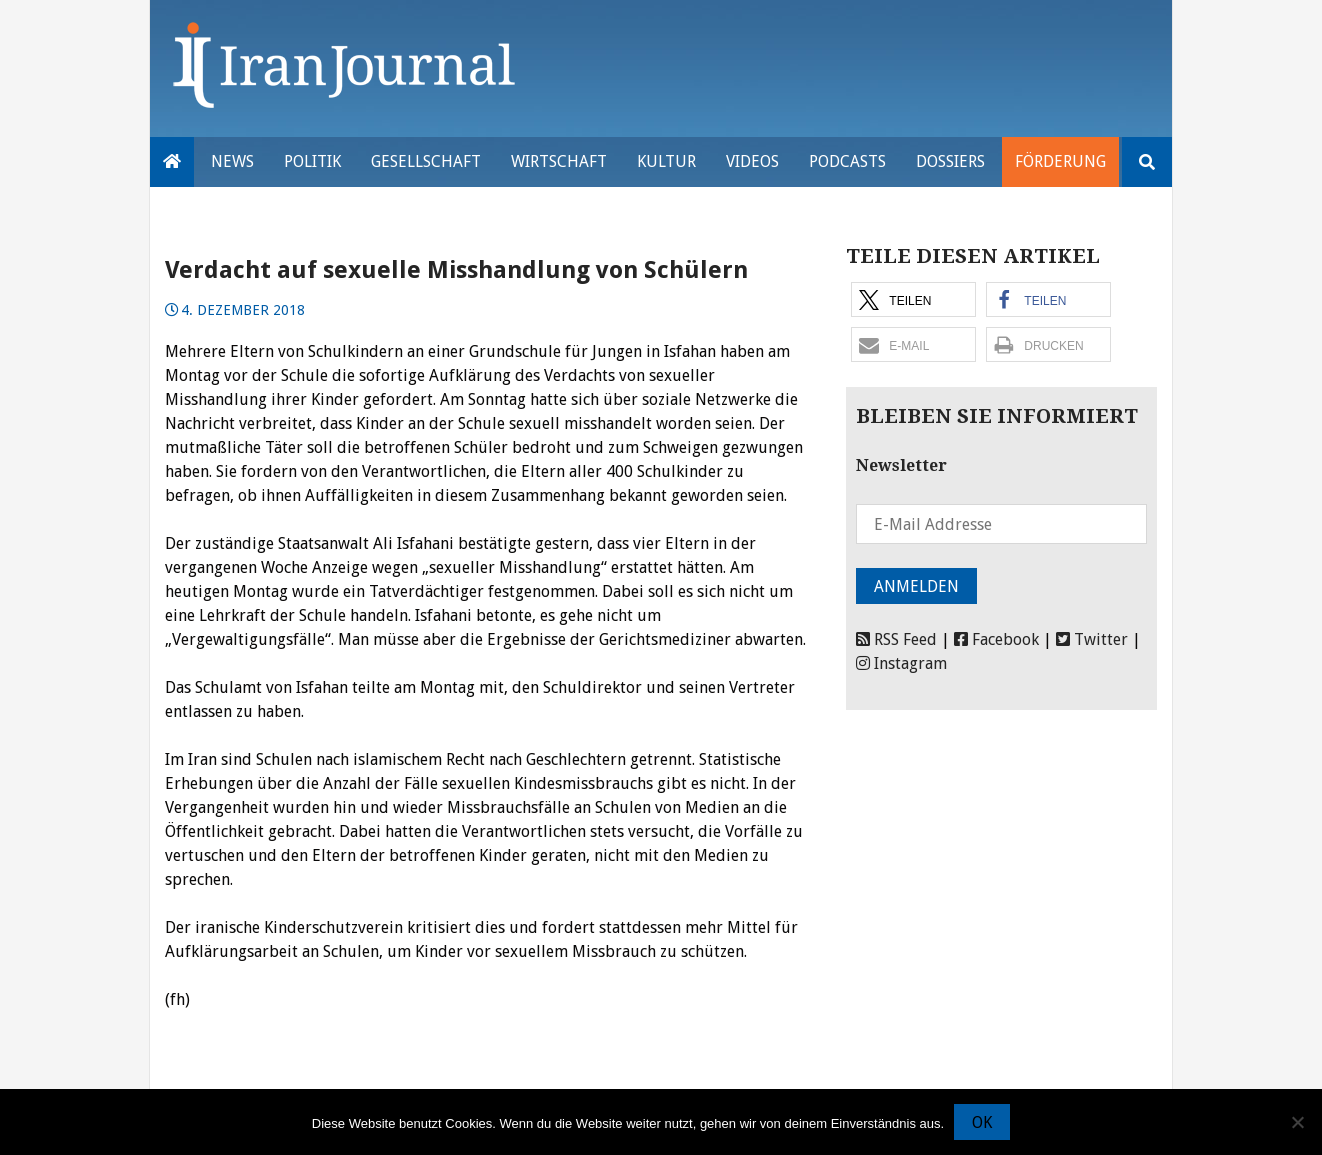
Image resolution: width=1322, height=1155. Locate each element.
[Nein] (1297, 1122)
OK (982, 1122)
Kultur (666, 161)
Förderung (1060, 161)
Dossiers (950, 161)
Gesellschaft (426, 161)
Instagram (901, 663)
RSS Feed (896, 639)
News (232, 161)
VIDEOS (752, 161)
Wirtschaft (559, 161)
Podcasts (847, 161)
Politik (312, 161)
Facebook (996, 639)
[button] (913, 299)
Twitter (1092, 639)
